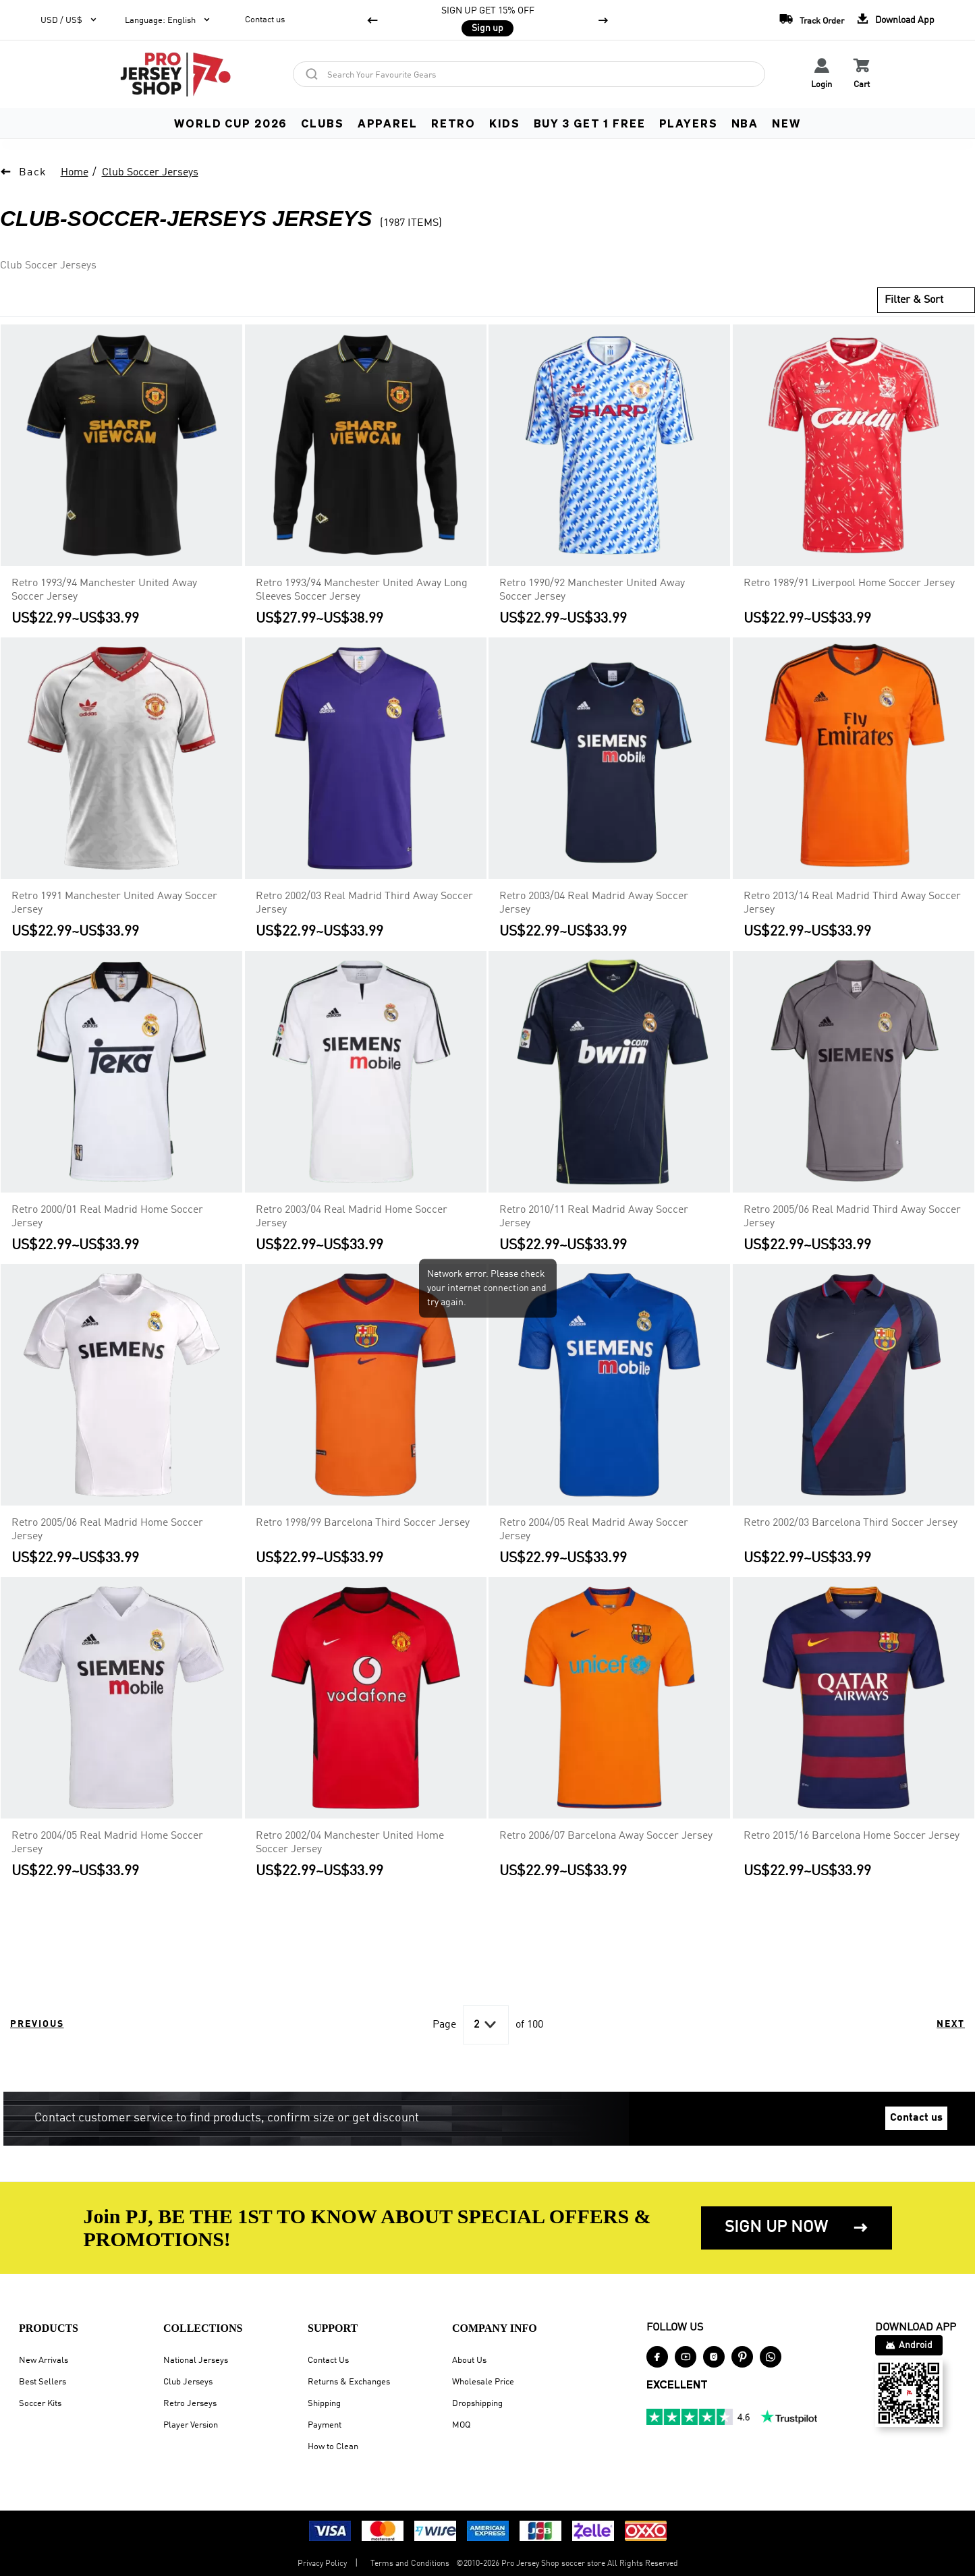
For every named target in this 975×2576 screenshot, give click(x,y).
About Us (469, 2360)
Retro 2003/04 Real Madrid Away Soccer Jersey (593, 904)
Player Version (190, 2425)
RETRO (453, 123)
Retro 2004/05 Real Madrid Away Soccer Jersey (593, 1530)
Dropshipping (477, 2403)
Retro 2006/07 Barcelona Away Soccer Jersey (606, 1836)
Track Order (808, 18)
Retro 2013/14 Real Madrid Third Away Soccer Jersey (852, 904)
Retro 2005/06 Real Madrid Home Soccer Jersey (107, 1530)
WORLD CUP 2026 (230, 123)
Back (33, 172)
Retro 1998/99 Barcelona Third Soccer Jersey (363, 1523)
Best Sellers (42, 2382)
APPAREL (388, 123)
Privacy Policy (322, 2564)
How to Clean (333, 2446)
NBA (745, 123)
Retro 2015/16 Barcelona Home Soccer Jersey (851, 1836)
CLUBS (322, 123)
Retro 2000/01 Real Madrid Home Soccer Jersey (107, 1217)
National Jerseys (195, 2360)
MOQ (461, 2425)
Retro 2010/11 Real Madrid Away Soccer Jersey (593, 1217)
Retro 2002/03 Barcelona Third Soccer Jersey (850, 1523)
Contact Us (328, 2360)
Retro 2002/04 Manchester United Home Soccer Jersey (350, 1843)
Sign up (487, 28)
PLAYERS (688, 123)
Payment (324, 2425)
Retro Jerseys (190, 2403)
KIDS (504, 123)
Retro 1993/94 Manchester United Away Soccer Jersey (104, 590)
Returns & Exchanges (349, 2382)
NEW (786, 123)
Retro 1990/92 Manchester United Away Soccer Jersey (592, 590)
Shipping (324, 2403)
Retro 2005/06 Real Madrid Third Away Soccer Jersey (852, 1217)
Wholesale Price (483, 2382)
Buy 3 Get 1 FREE (590, 123)
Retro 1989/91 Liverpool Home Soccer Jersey (849, 583)
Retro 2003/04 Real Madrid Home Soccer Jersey (351, 1217)
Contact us (265, 20)
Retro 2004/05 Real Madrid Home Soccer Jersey (107, 1843)
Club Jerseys (188, 2382)
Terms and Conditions (409, 2564)
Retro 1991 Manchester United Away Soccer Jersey (114, 904)
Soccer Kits (40, 2403)
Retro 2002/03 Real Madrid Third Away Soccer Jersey (364, 904)
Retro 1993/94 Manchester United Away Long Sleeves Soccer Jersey (362, 590)
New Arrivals (43, 2360)
